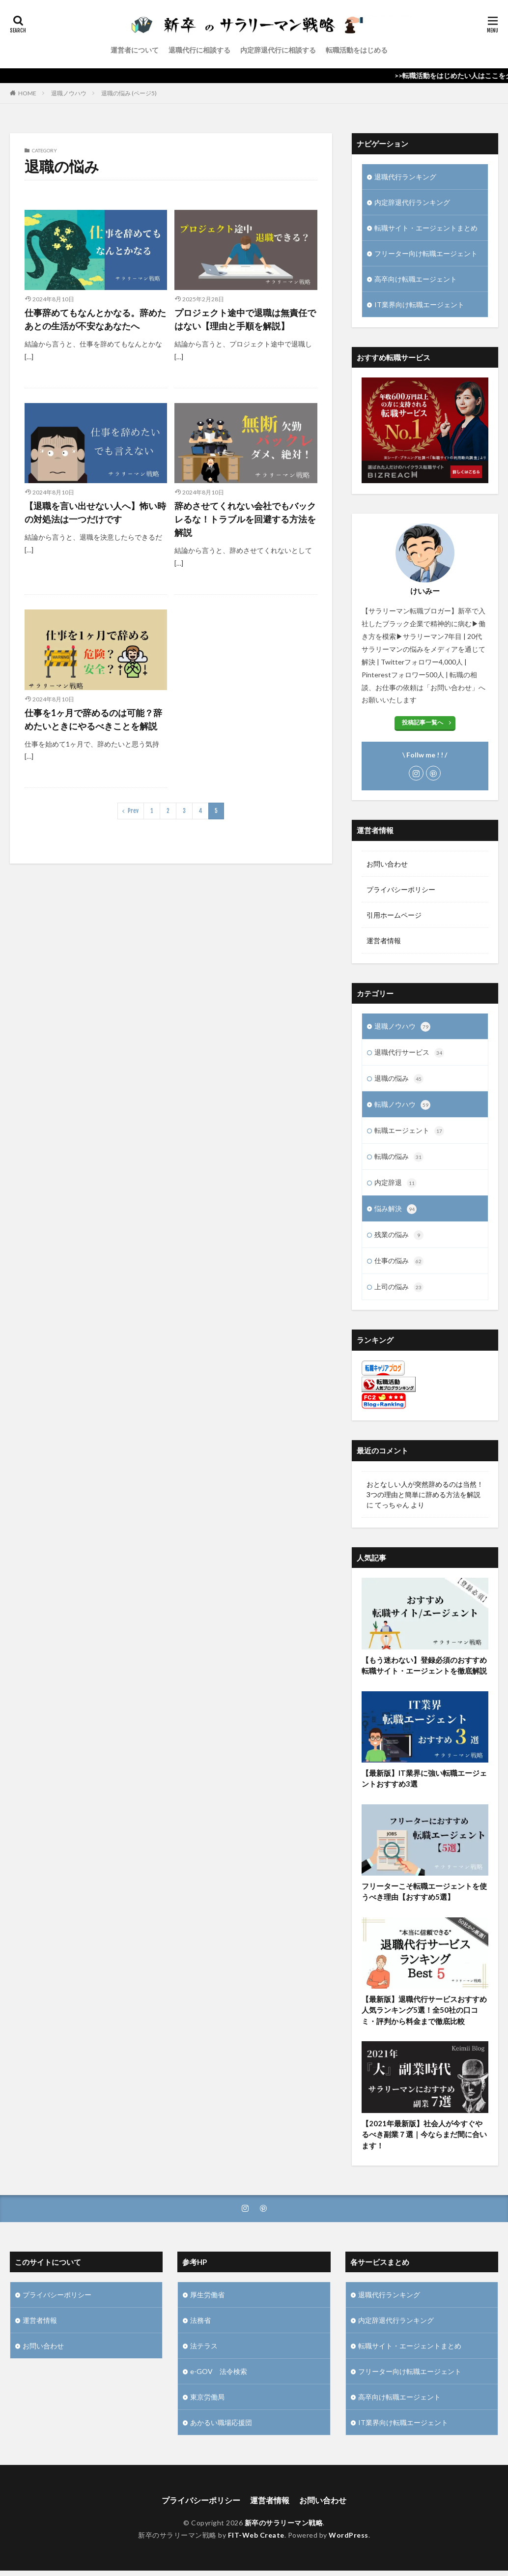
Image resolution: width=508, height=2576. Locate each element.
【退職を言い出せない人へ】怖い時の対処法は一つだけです (95, 512)
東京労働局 (207, 2397)
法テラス (204, 2346)
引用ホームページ (394, 915)
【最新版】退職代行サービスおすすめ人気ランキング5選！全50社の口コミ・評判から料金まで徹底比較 (424, 2018)
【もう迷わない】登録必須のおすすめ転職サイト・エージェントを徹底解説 (424, 1674)
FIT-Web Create (256, 2535)
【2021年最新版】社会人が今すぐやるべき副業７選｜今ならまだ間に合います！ (424, 2143)
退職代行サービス (409, 1053)
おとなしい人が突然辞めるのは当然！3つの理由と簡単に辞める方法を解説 (425, 1489)
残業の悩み (398, 1235)
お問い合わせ (387, 864)
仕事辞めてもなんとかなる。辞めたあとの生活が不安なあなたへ (95, 319)
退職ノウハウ (68, 93)
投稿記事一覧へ (422, 722)
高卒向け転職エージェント (415, 279)
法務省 (200, 2320)
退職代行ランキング (405, 177)
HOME (27, 93)
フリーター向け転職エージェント (426, 253)
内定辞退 (395, 1183)
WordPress (348, 2535)
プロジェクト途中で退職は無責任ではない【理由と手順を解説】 (245, 319)
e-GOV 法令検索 (218, 2371)
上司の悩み (398, 1287)
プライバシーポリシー (401, 889)
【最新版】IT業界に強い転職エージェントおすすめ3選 (424, 1787)
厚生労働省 (207, 2294)
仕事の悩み (398, 1261)
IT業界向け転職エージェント (419, 304)
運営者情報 (384, 940)
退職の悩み (398, 1079)
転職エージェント (409, 1131)
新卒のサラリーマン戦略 (284, 2522)
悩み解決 (395, 1209)
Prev (133, 810)
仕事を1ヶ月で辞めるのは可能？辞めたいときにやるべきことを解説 (93, 719)
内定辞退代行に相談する (278, 50)
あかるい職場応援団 (221, 2422)
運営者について (135, 50)
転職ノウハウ (402, 1105)
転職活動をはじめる (357, 50)
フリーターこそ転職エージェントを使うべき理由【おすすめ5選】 (424, 1900)
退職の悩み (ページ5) (129, 93)
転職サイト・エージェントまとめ (426, 228)
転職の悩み (398, 1157)
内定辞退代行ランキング (412, 202)
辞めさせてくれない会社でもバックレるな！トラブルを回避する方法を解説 (245, 519)
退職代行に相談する (199, 50)
